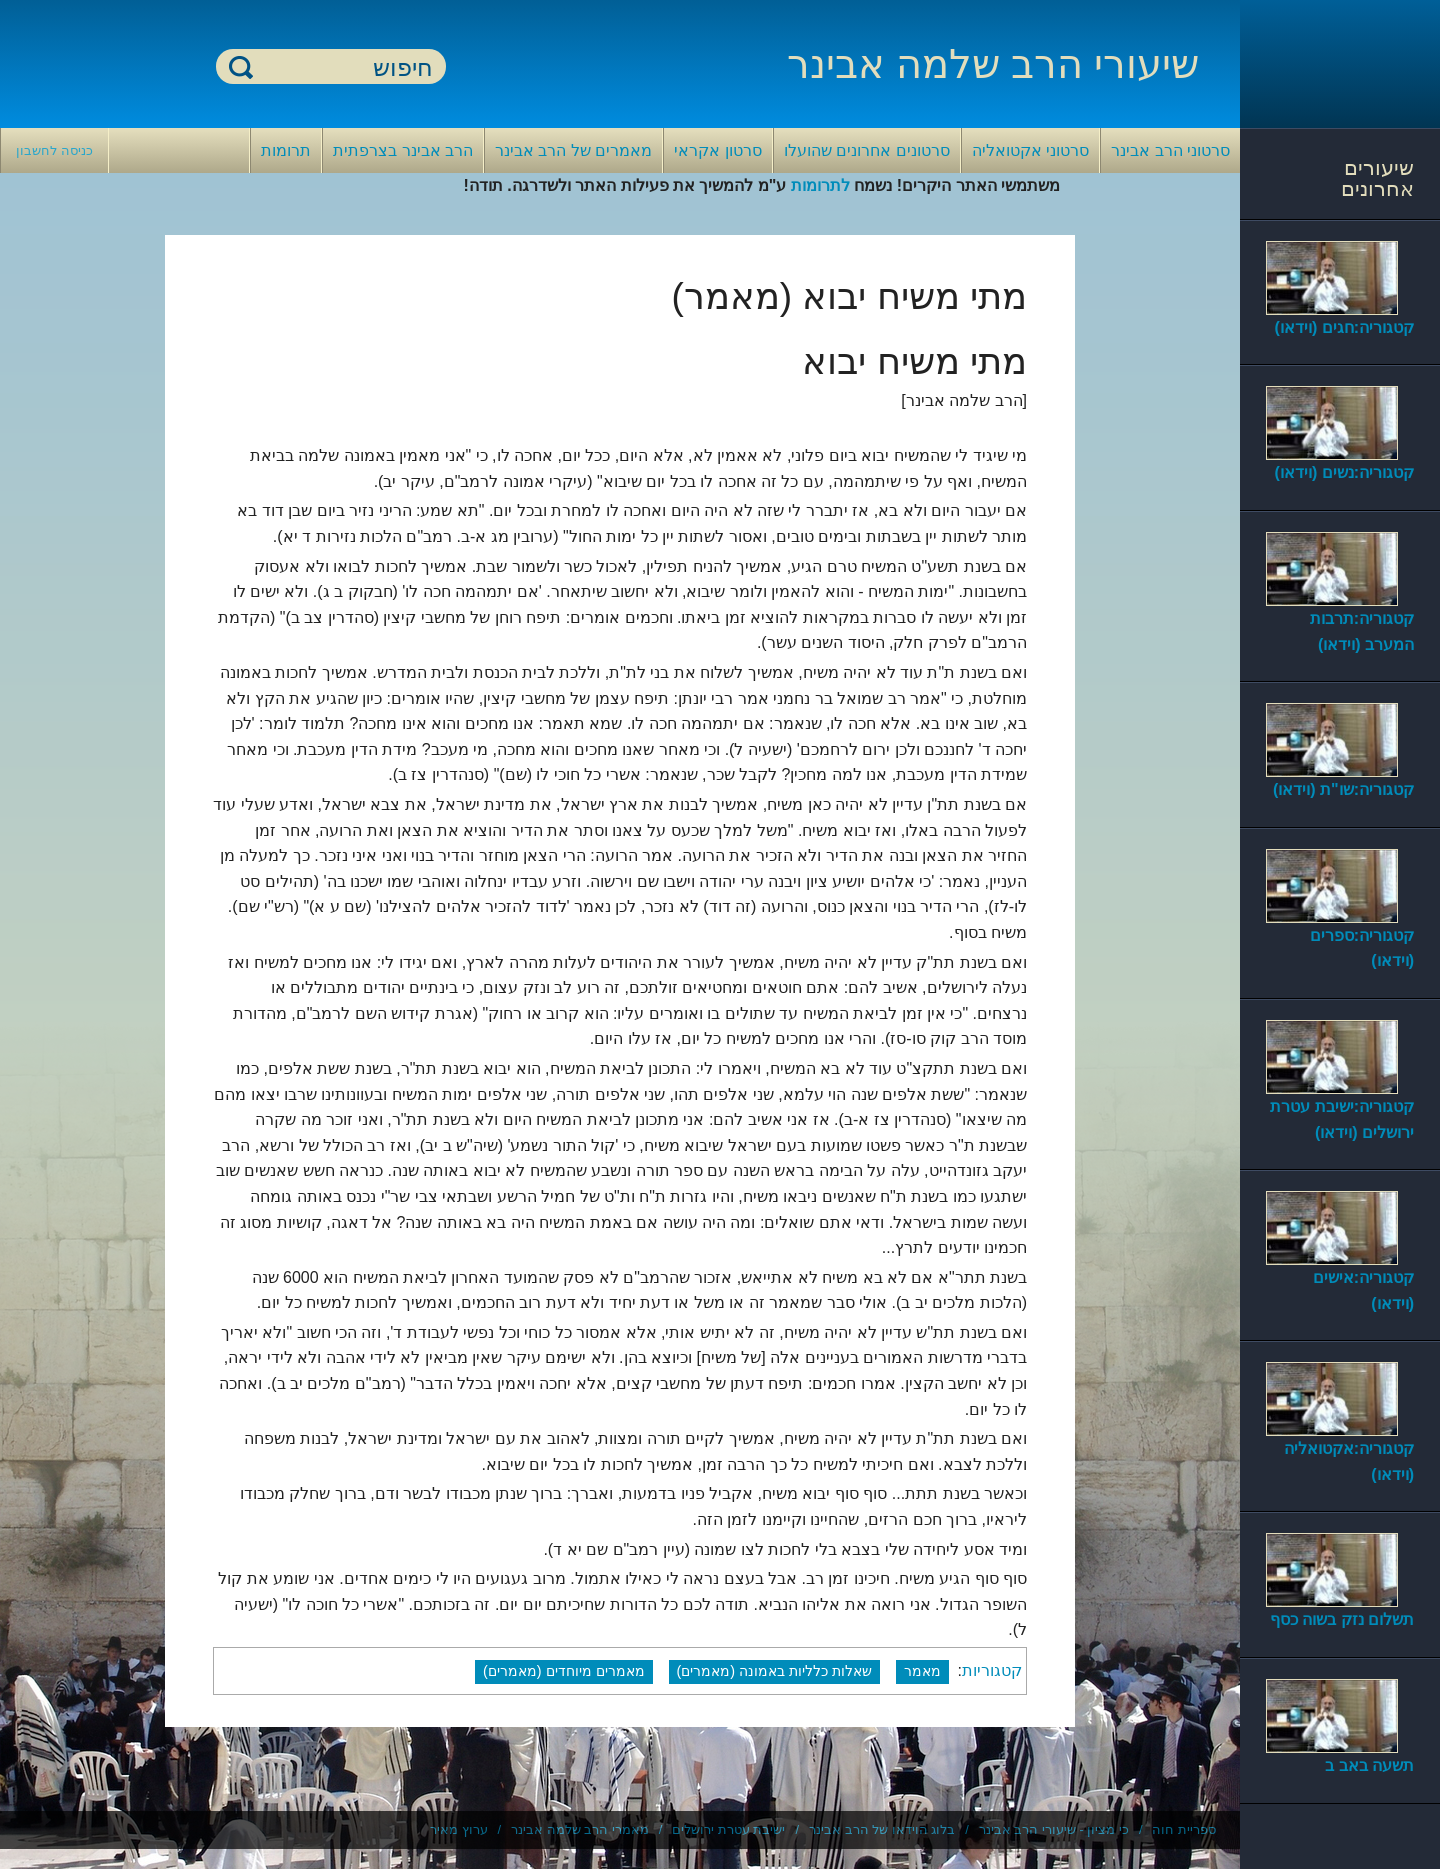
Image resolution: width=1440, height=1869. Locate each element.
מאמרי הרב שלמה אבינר (580, 1829)
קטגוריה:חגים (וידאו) (1344, 327)
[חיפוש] (343, 67)
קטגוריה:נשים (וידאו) (1344, 472)
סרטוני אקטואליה (1030, 150)
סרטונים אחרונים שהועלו (867, 150)
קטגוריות (992, 1670)
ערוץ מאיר (459, 1829)
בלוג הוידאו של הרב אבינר (882, 1829)
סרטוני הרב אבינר (1170, 150)
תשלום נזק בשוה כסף (1342, 1619)
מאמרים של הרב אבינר (573, 150)
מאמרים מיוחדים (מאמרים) (564, 1671)
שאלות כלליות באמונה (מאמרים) (775, 1671)
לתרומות (820, 185)
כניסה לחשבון (54, 150)
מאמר (922, 1671)
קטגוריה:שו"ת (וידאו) (1343, 789)
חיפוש (241, 66)
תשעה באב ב (1369, 1765)
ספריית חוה (1184, 1829)
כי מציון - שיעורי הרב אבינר (1054, 1829)
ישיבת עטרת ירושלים (728, 1829)
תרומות (286, 150)
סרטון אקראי (717, 150)
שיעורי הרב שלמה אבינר (993, 64)
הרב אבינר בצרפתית (403, 150)
